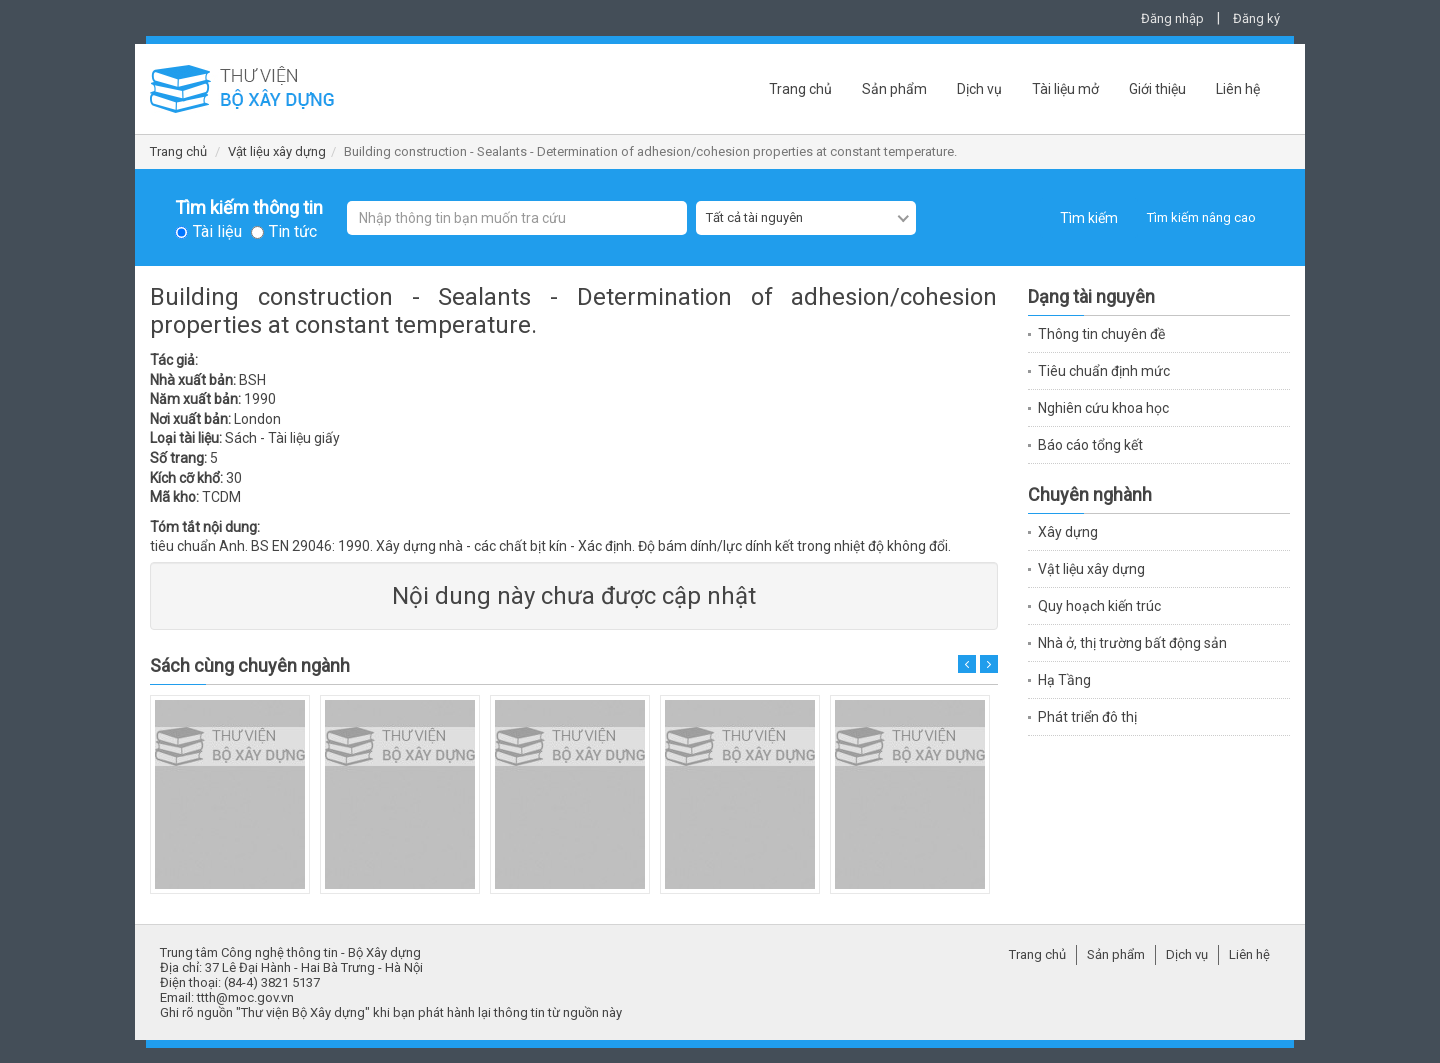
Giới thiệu (1157, 89)
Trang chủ (800, 89)
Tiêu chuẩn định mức (1104, 371)
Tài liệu (217, 232)
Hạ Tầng (1064, 680)
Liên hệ (1238, 89)
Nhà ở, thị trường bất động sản (1132, 643)
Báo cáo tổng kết (1090, 445)
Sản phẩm (894, 89)
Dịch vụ (979, 89)
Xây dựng (1068, 532)
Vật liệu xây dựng (277, 151)
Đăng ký (1256, 18)
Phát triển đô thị (1087, 717)
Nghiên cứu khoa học (1103, 408)
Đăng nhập (1172, 18)
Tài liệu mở (1065, 89)
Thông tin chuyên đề (1101, 334)
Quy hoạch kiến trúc (1099, 606)
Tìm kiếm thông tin (249, 208)
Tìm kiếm (1089, 218)
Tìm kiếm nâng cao (1201, 217)
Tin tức (293, 232)
